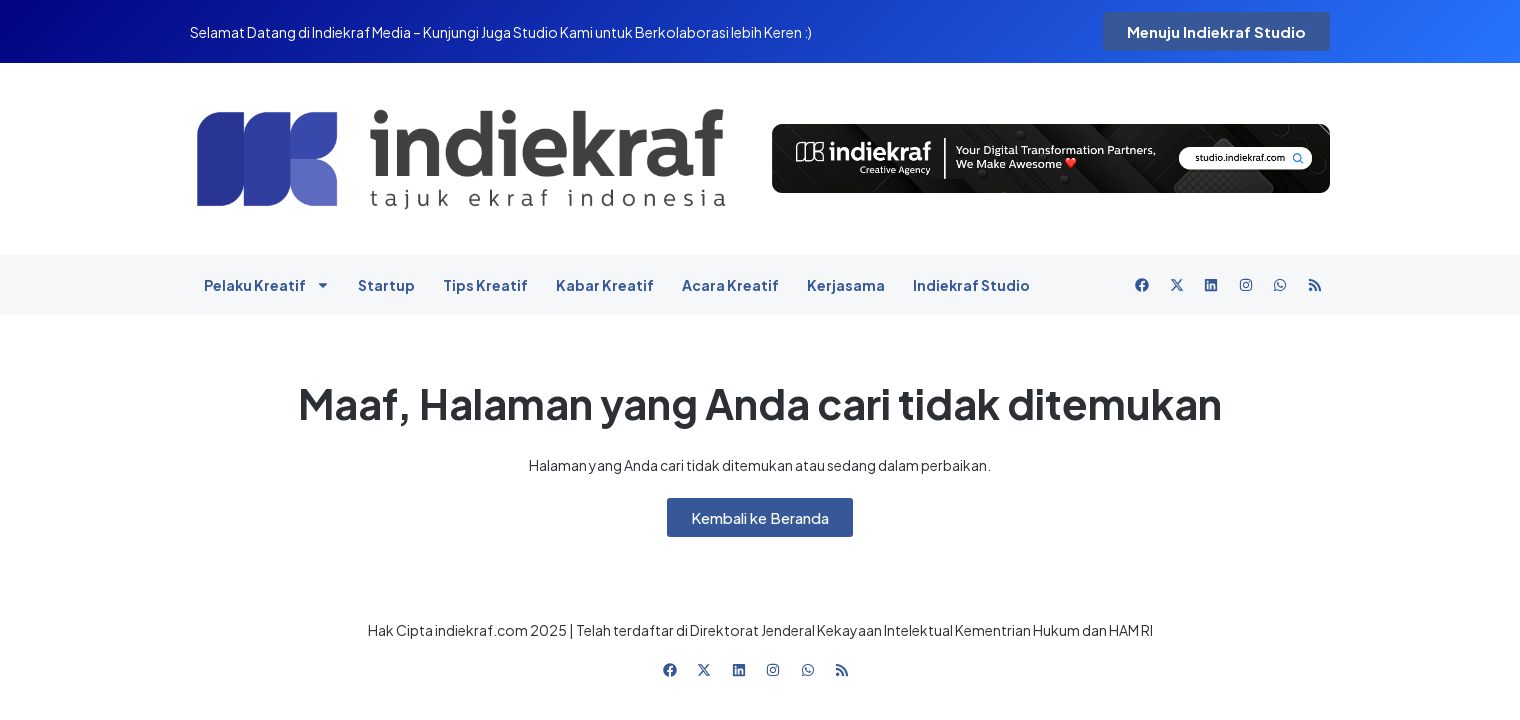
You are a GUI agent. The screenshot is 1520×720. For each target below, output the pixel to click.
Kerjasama (846, 285)
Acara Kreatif (730, 285)
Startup (386, 285)
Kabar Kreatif (605, 285)
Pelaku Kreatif (267, 285)
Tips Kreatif (485, 285)
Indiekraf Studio (971, 285)
